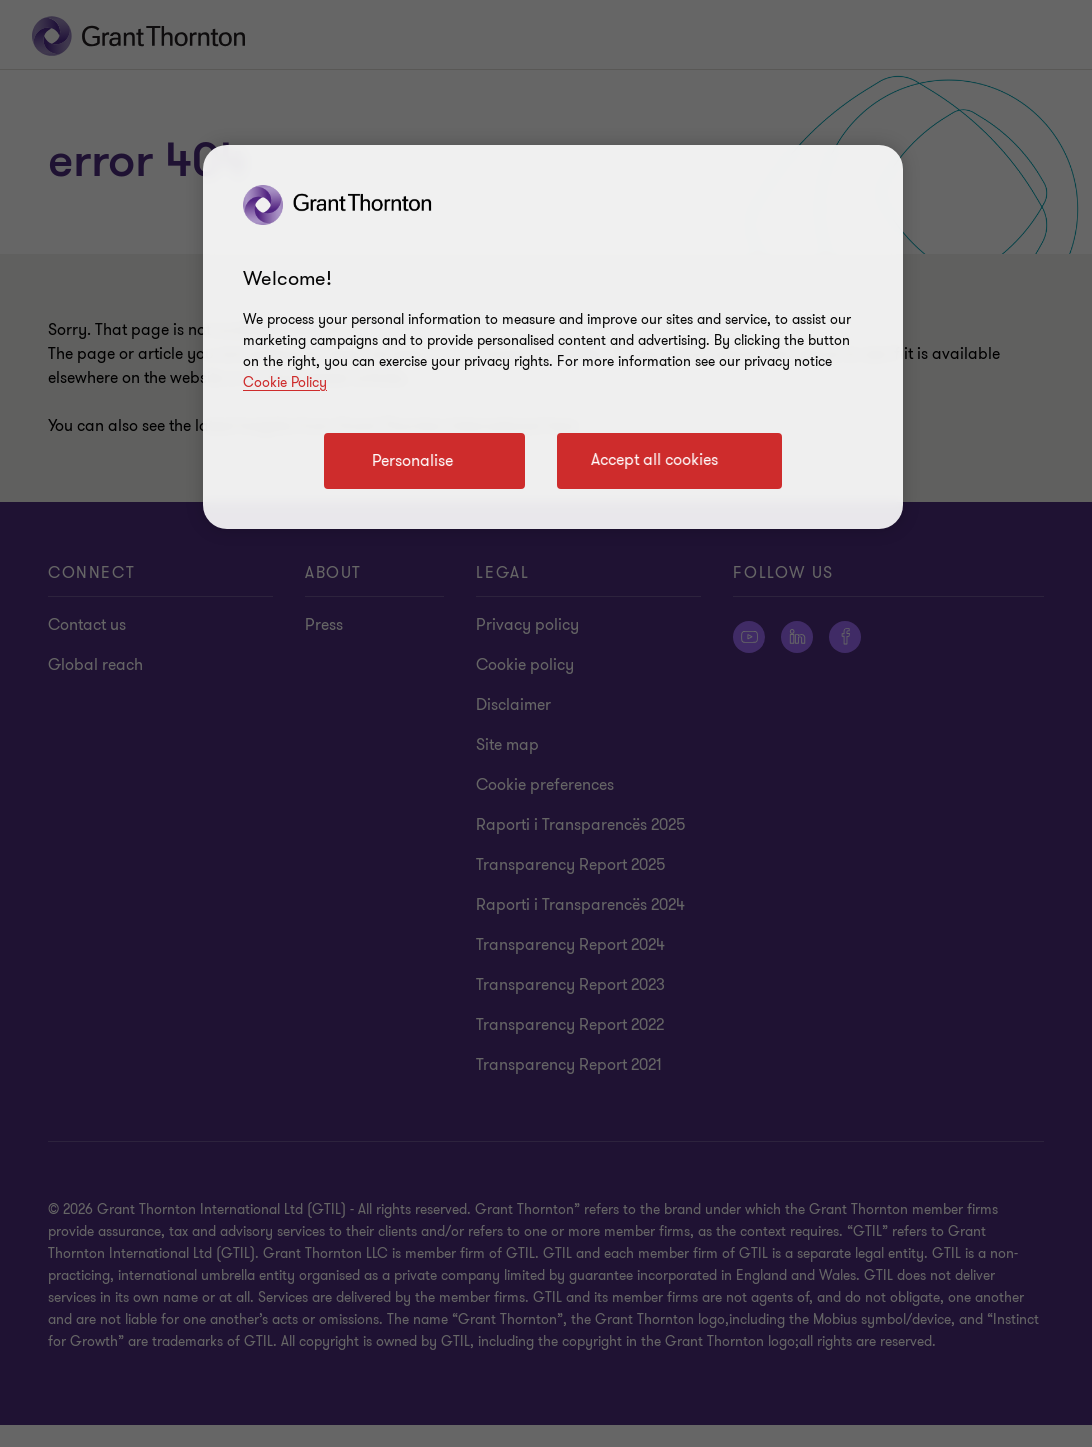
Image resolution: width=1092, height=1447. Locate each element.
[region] (553, 337)
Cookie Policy (285, 382)
